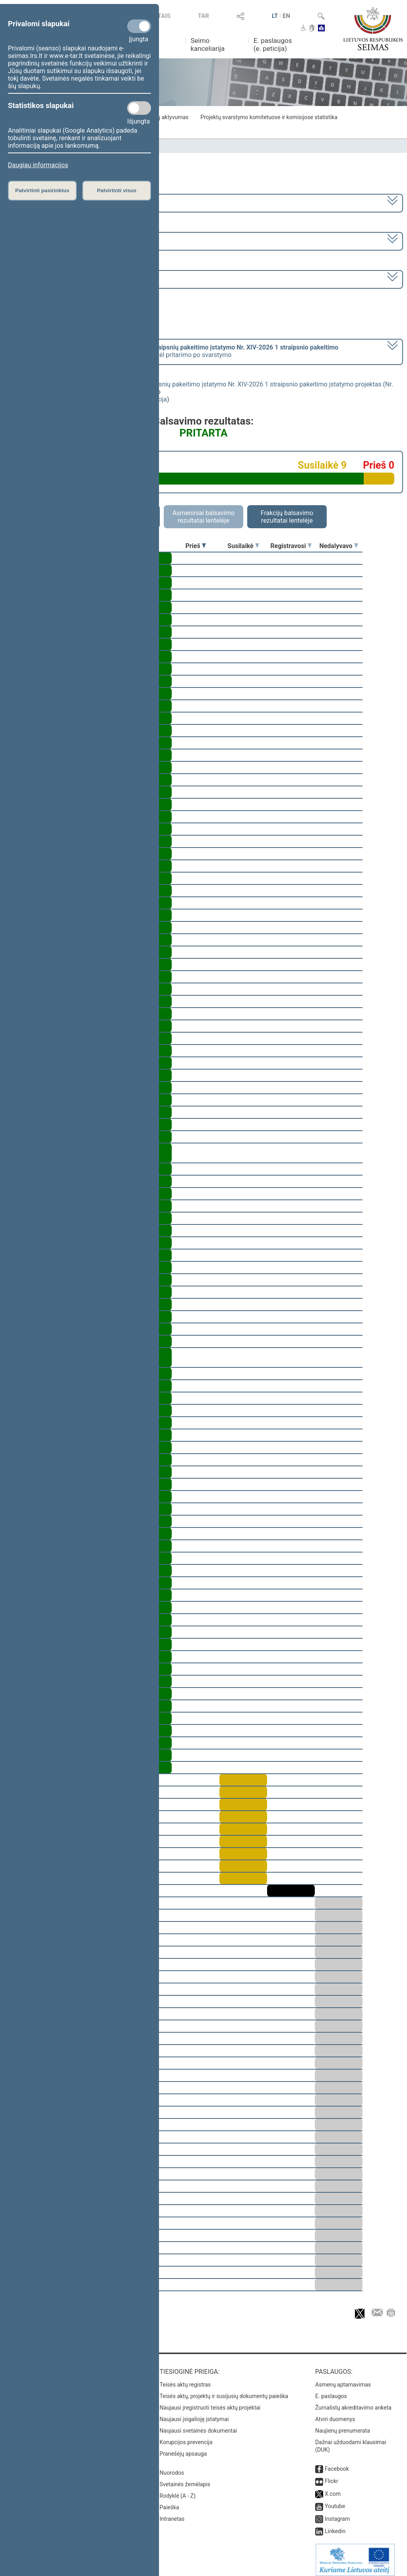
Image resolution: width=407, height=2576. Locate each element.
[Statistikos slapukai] (139, 108)
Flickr (331, 2475)
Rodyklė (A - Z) (178, 2490)
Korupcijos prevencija (186, 2436)
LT (275, 15)
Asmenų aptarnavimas (343, 2379)
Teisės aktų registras (185, 2379)
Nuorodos (172, 2467)
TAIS (164, 15)
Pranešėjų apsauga (183, 2448)
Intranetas (172, 2513)
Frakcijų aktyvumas (164, 117)
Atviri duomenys (335, 2413)
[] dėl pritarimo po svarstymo (173, 351)
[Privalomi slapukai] (139, 26)
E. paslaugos (331, 2390)
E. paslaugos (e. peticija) (273, 44)
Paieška (169, 2502)
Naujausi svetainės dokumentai (198, 2425)
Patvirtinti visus (116, 190)
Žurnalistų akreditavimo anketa (353, 2402)
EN (286, 15)
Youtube (335, 2500)
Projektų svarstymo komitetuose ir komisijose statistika (268, 117)
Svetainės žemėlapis (185, 2479)
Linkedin (335, 2525)
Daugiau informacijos (38, 165)
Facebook (337, 2463)
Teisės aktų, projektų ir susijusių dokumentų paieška (224, 2390)
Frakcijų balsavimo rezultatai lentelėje (287, 516)
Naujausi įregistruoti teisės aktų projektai (210, 2402)
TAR (203, 15)
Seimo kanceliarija (207, 44)
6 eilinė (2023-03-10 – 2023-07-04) (57, 240)
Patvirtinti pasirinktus (42, 190)
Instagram (337, 2513)
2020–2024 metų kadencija (47, 202)
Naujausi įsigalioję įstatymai (194, 2413)
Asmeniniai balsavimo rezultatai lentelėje (203, 516)
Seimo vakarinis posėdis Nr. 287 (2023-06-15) (73, 278)
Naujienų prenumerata (342, 2425)
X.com (333, 2488)
